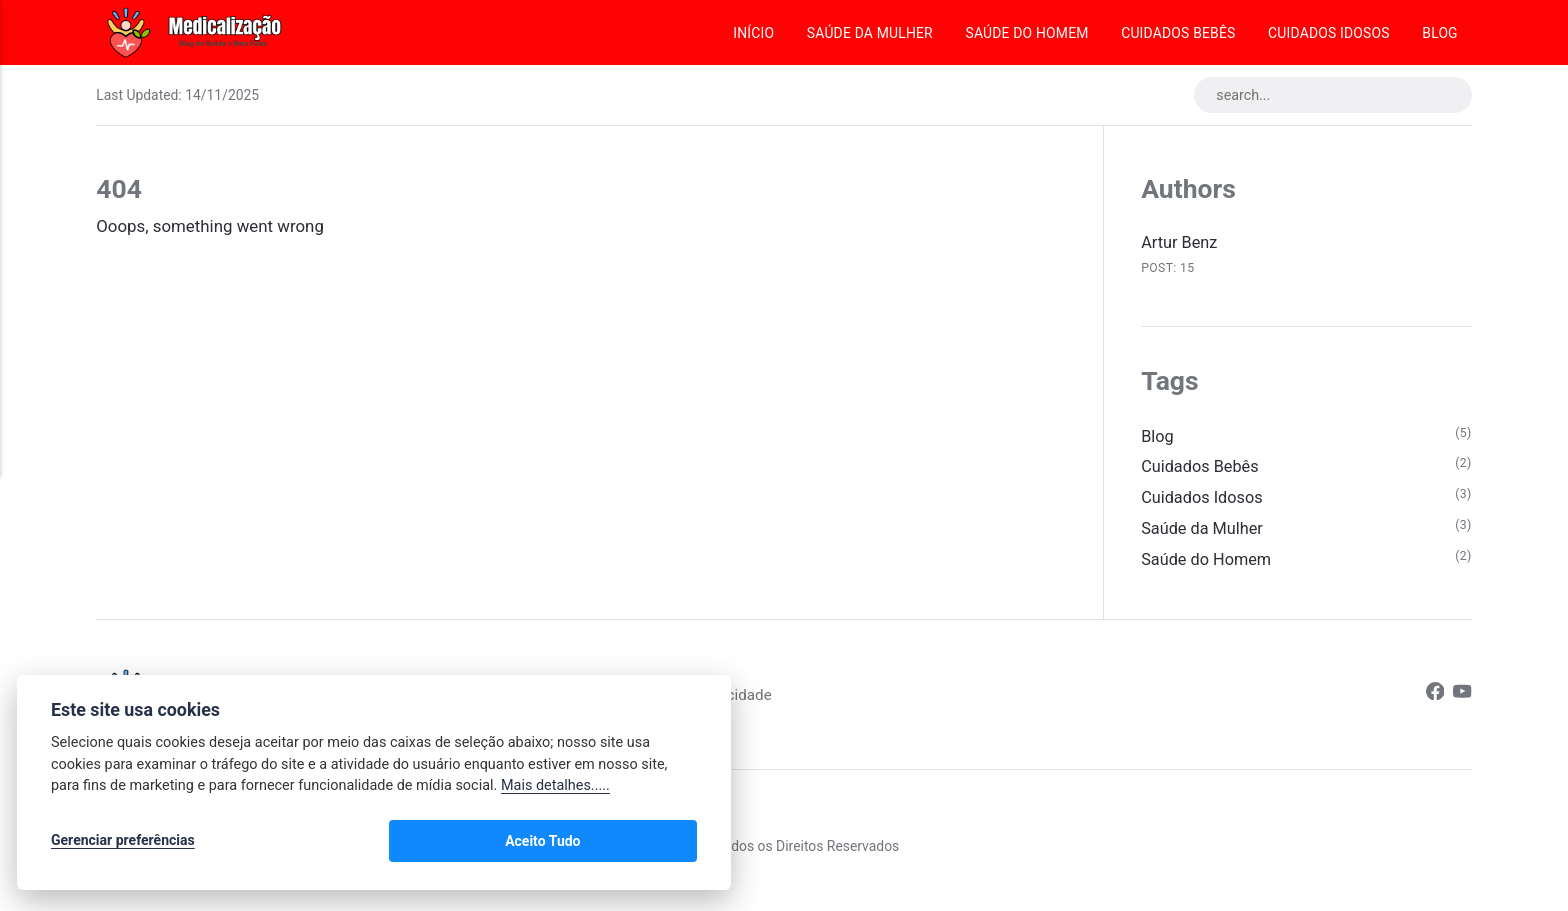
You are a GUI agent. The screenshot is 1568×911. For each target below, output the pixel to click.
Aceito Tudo (638, 843)
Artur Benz (1180, 243)
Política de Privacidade (737, 701)
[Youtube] (1462, 701)
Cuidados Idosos (1329, 33)
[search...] (1328, 96)
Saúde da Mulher (870, 33)
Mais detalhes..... (555, 789)
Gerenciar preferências (123, 843)
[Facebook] (1433, 701)
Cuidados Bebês (1178, 33)
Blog (1439, 33)
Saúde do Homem (1026, 33)
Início (753, 33)
